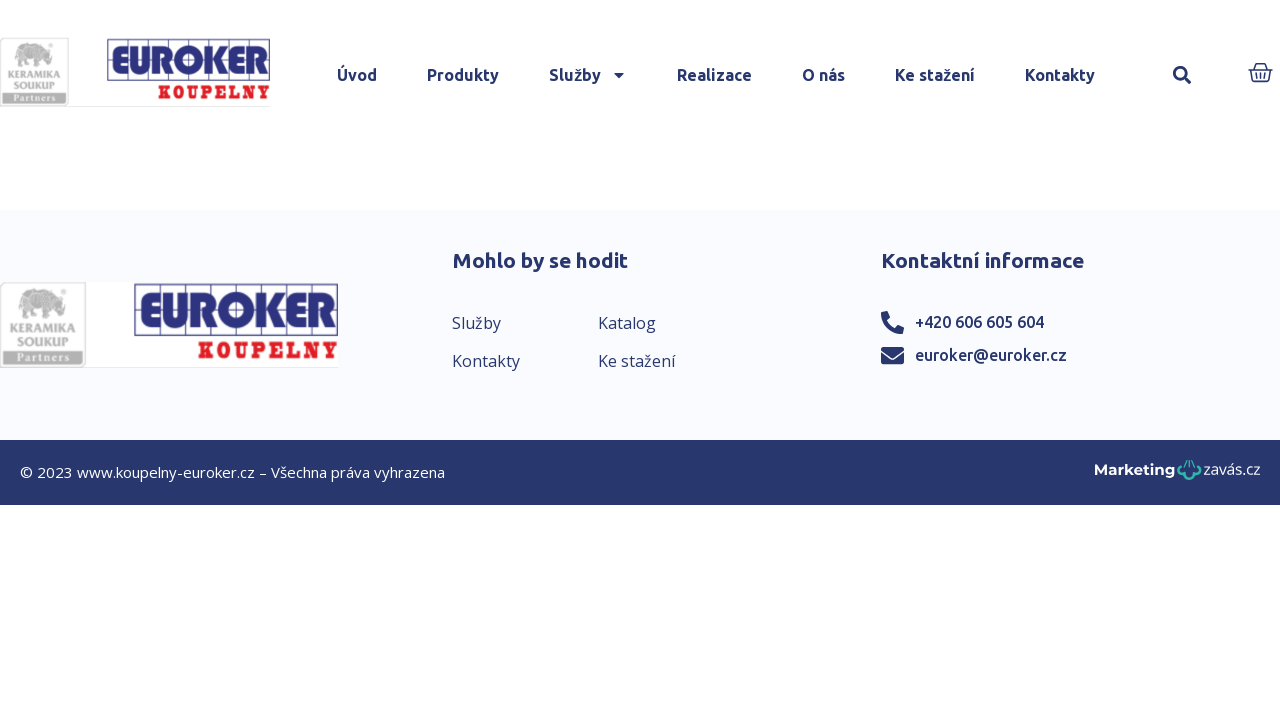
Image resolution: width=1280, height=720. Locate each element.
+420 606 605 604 (979, 322)
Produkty (463, 75)
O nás (823, 75)
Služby (588, 75)
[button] (1181, 75)
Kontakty (1060, 75)
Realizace (714, 75)
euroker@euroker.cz (991, 355)
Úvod (357, 75)
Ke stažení (935, 75)
